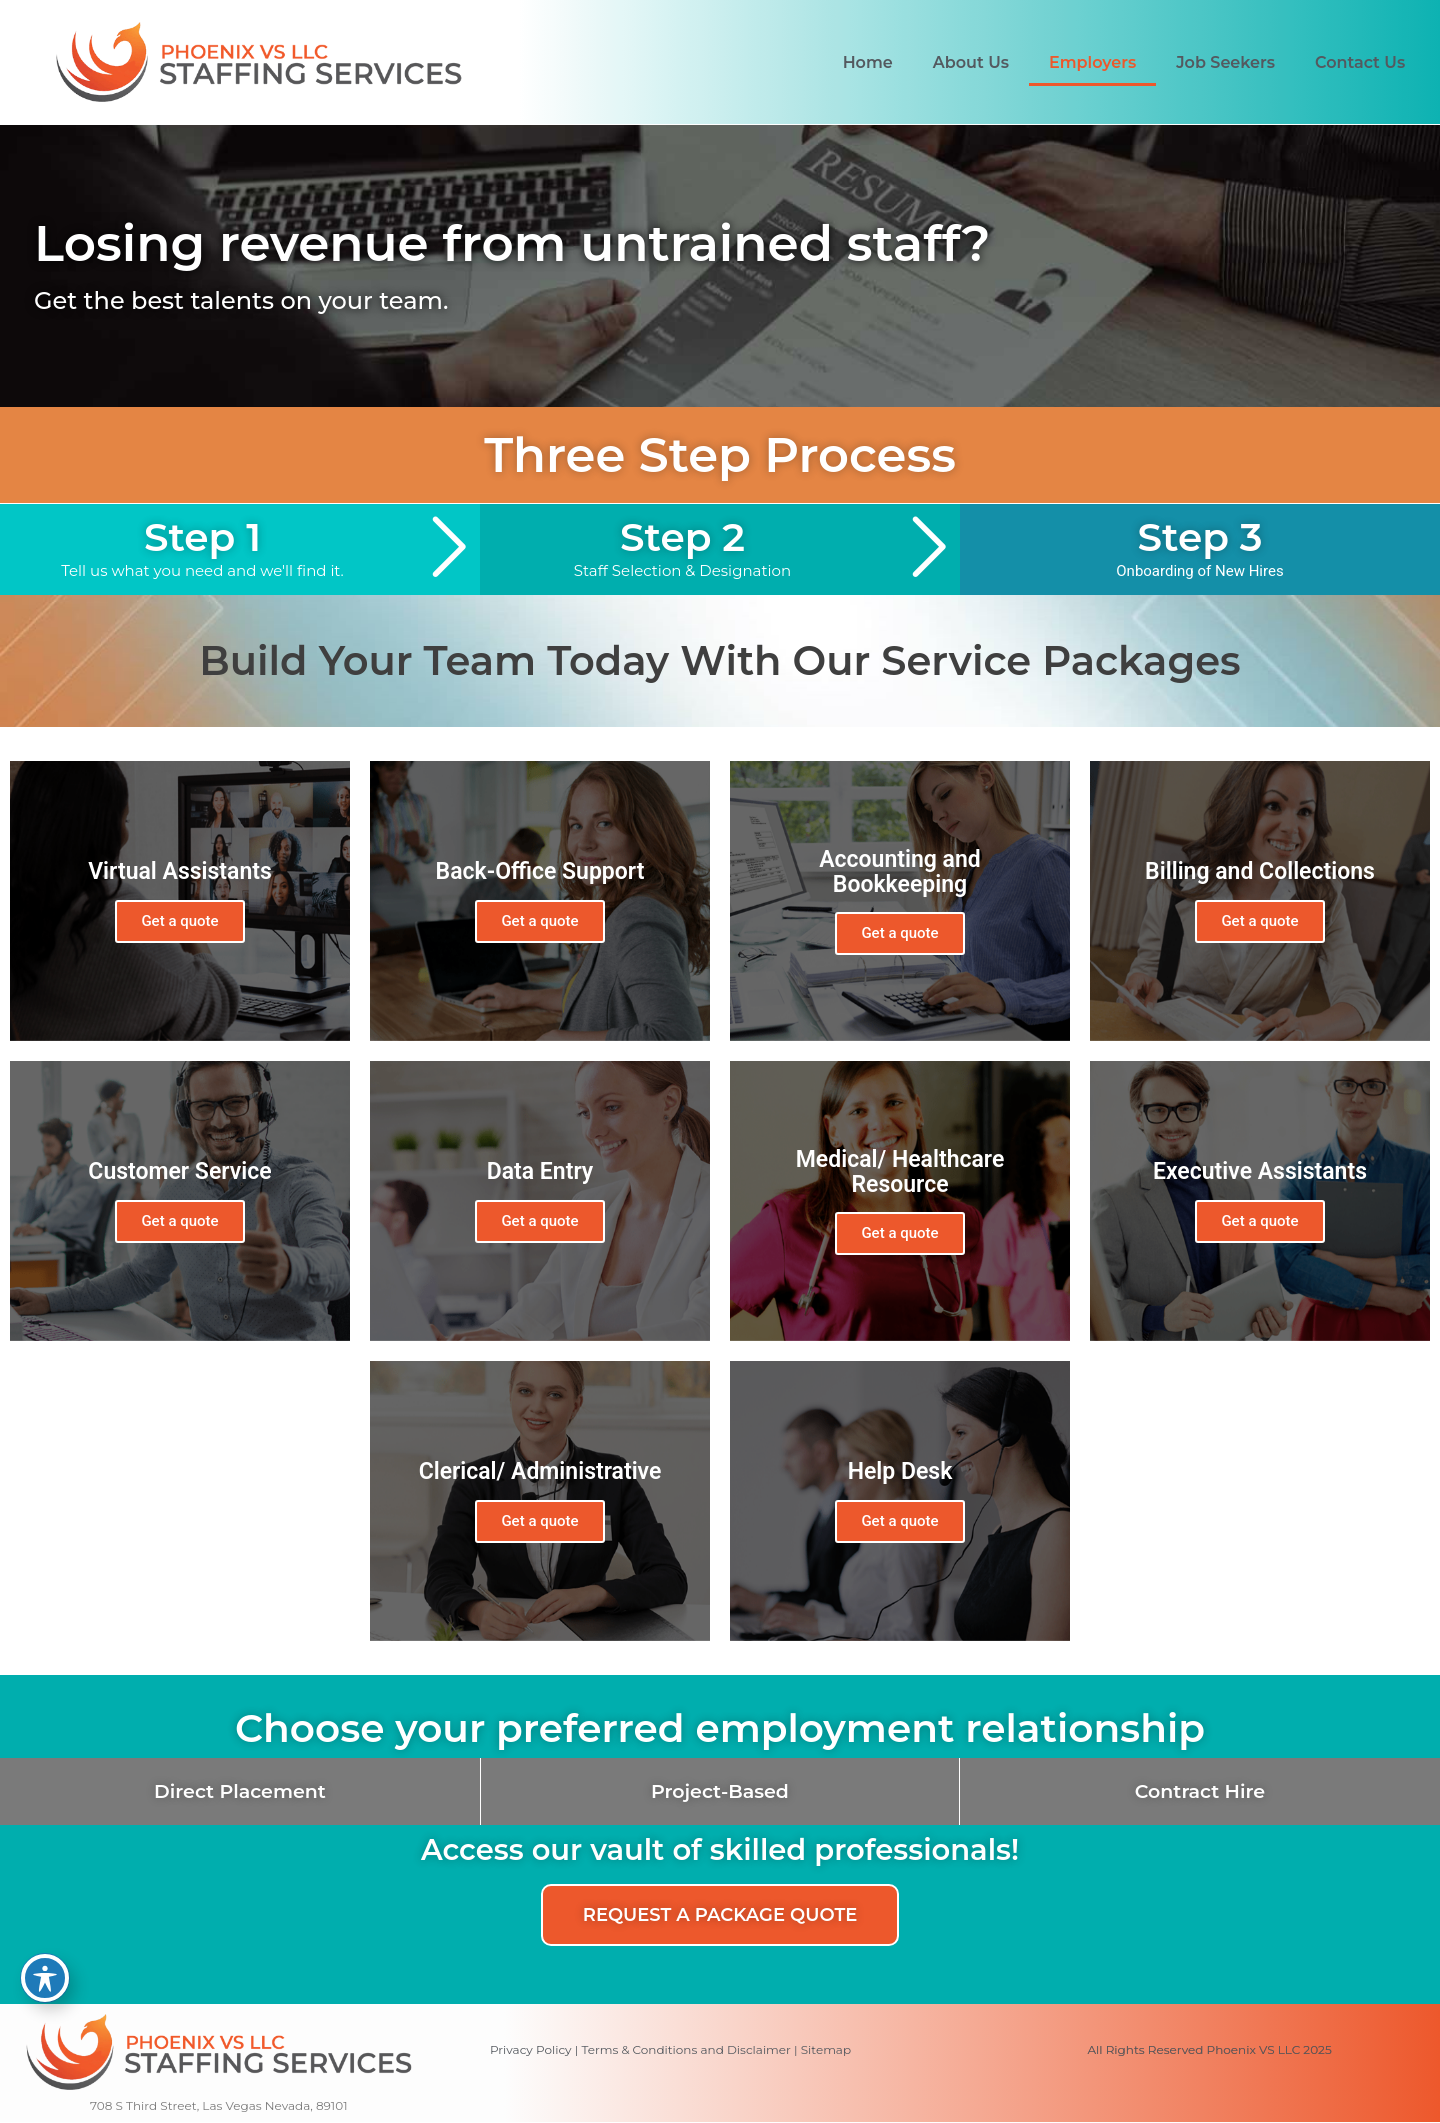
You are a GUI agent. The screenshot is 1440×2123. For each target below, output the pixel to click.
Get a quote (179, 921)
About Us (971, 62)
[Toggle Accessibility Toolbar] (45, 1978)
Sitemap (826, 2049)
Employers (1092, 62)
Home (868, 62)
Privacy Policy (531, 2049)
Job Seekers (1225, 62)
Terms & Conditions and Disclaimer (685, 2049)
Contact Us (1360, 62)
